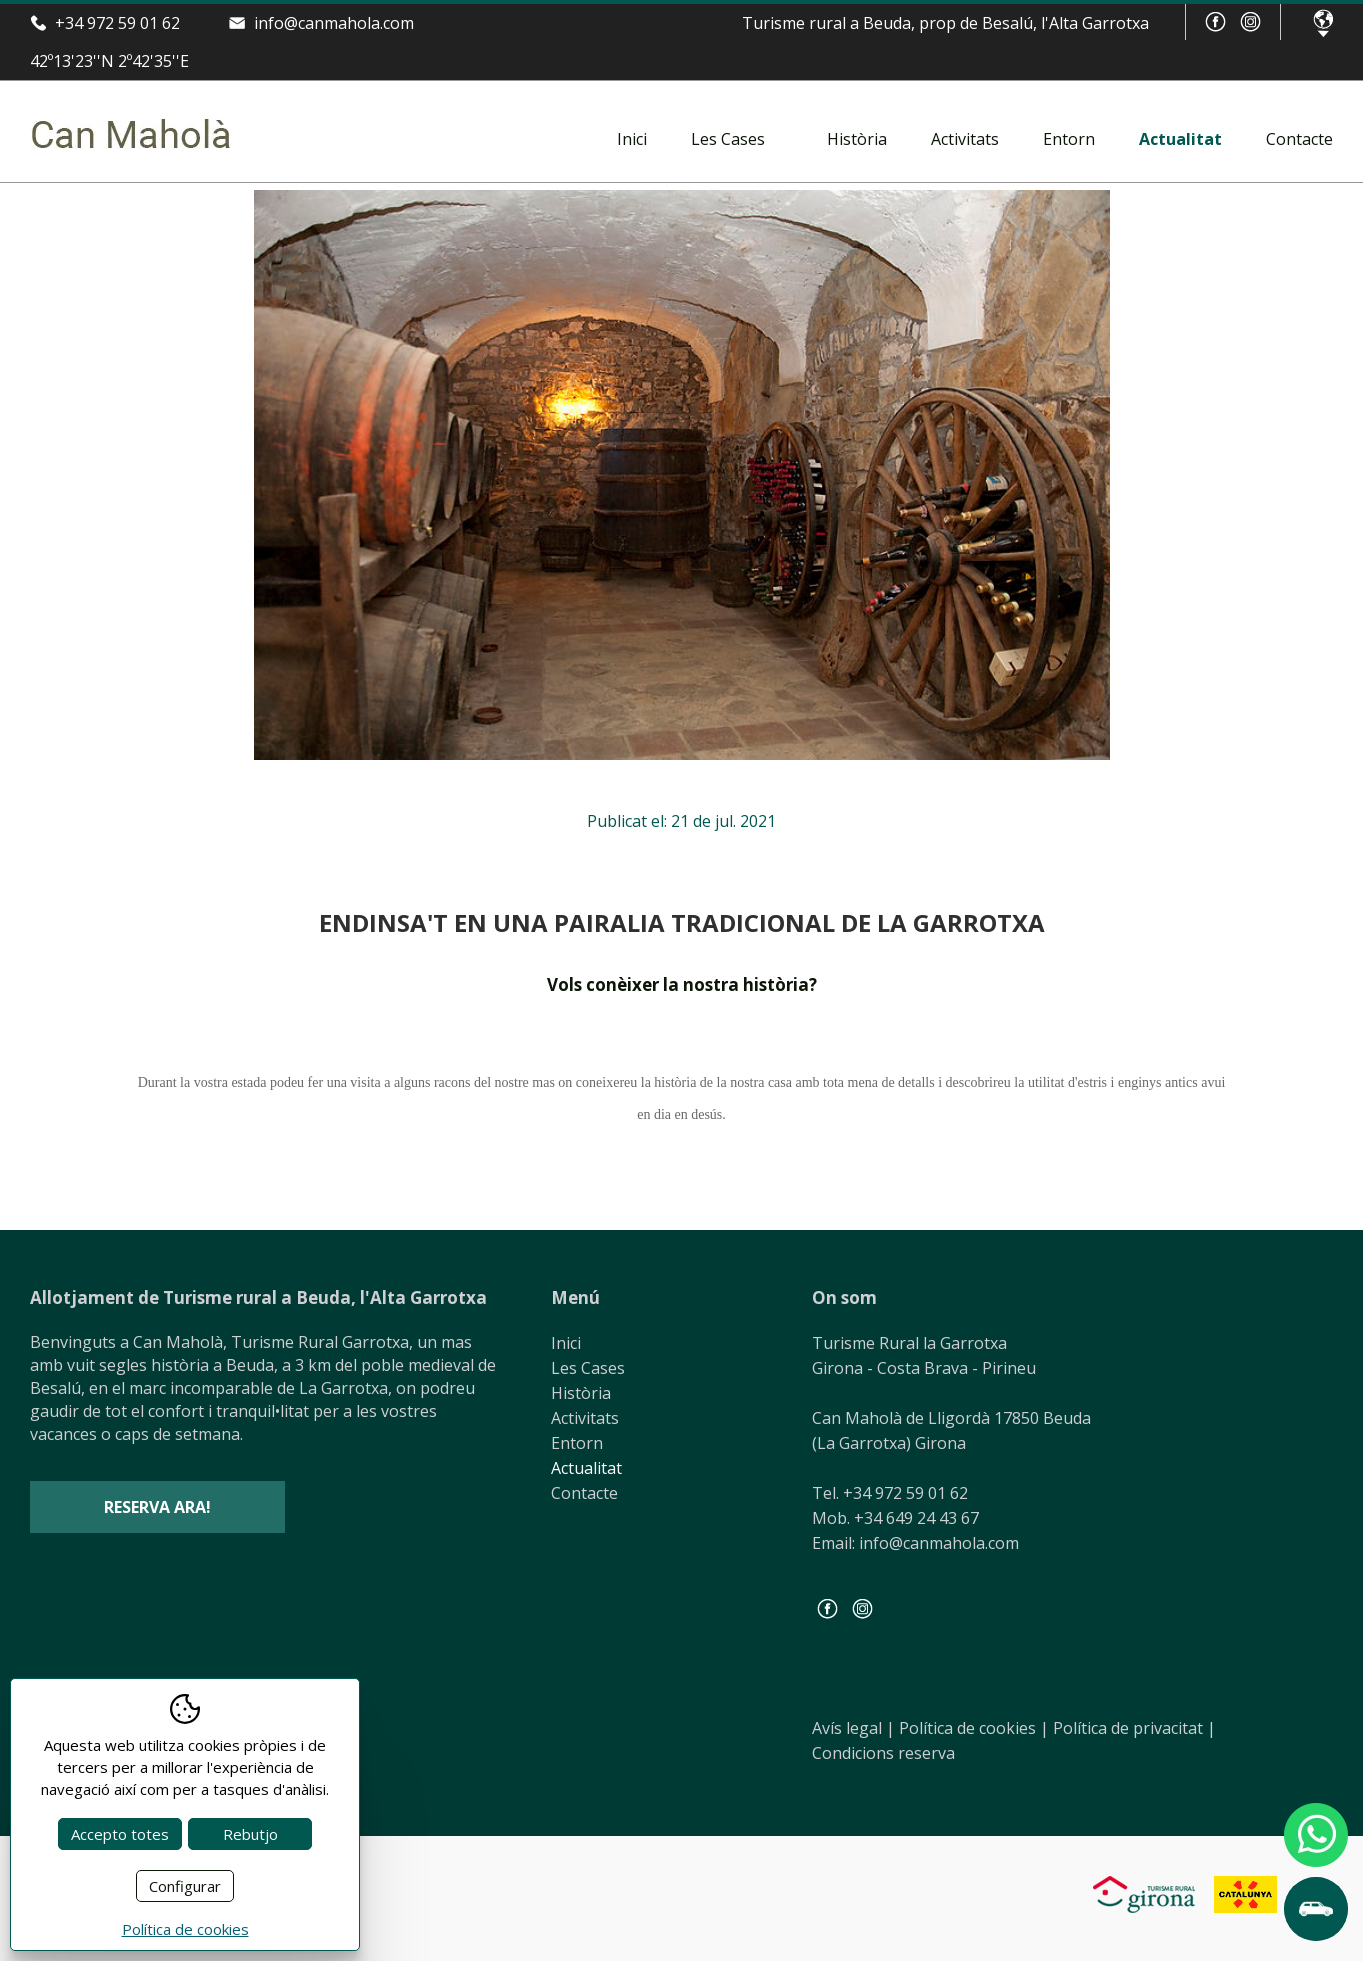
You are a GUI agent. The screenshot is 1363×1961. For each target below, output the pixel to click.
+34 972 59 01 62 (117, 23)
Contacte (1299, 139)
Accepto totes (120, 1834)
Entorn (1069, 139)
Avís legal (853, 1728)
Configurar (185, 1886)
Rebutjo (250, 1834)
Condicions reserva (883, 1753)
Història (857, 139)
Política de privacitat (1134, 1728)
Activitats (965, 139)
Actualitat (1180, 139)
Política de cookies (974, 1728)
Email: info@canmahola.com (915, 1543)
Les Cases (728, 139)
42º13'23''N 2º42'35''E (109, 61)
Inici (632, 139)
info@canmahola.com (334, 23)
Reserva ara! (157, 1507)
